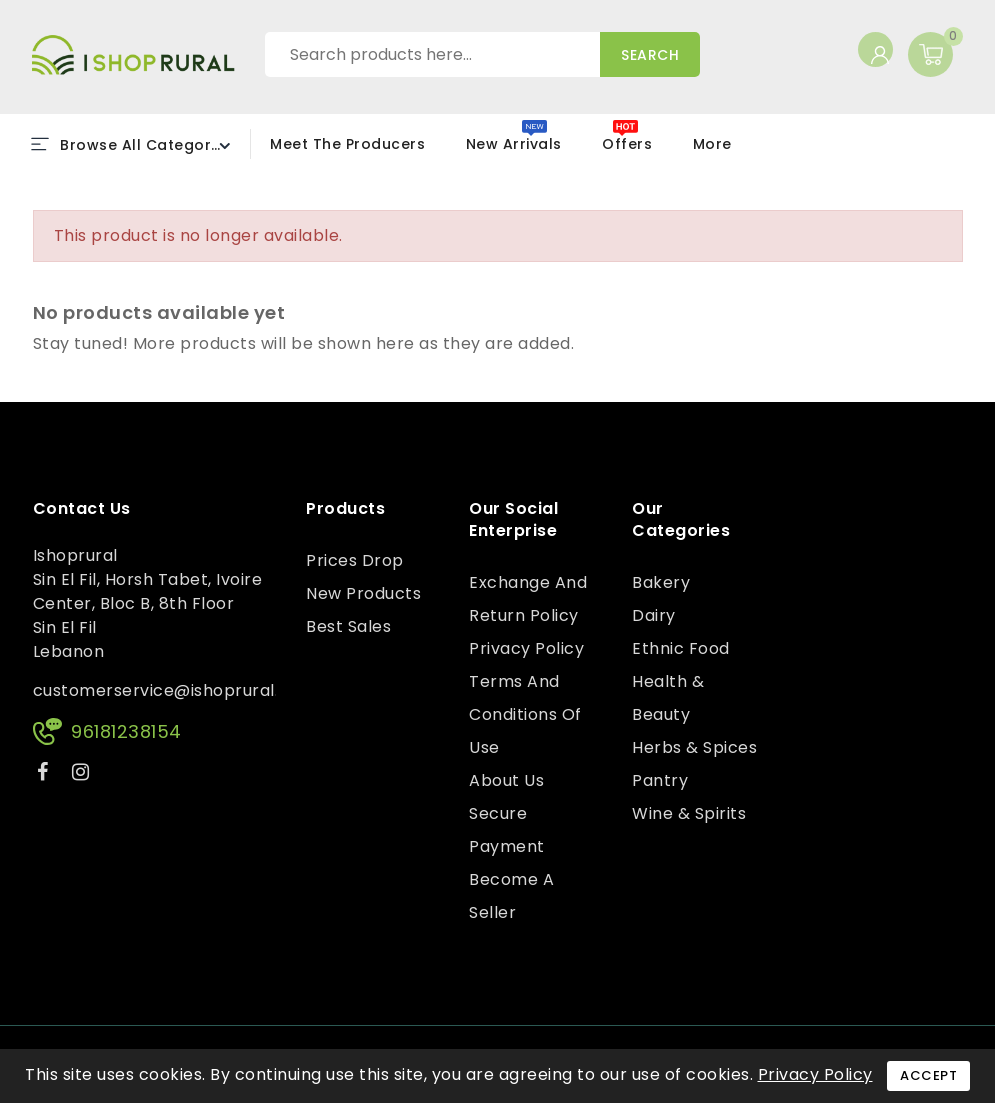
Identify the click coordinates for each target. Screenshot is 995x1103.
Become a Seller (511, 896)
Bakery (661, 582)
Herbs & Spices (694, 747)
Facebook (45, 775)
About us (506, 780)
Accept (928, 1075)
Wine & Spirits (689, 813)
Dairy (654, 615)
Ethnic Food (681, 648)
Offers (627, 144)
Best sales (348, 626)
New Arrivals (514, 144)
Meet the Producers (347, 144)
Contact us (82, 509)
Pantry (660, 780)
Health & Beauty (668, 698)
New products (363, 593)
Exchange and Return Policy (528, 599)
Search (650, 55)
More (712, 144)
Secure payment (507, 830)
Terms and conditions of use (525, 714)
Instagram (83, 775)
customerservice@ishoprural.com (174, 690)
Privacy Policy (526, 648)
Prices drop (355, 560)
